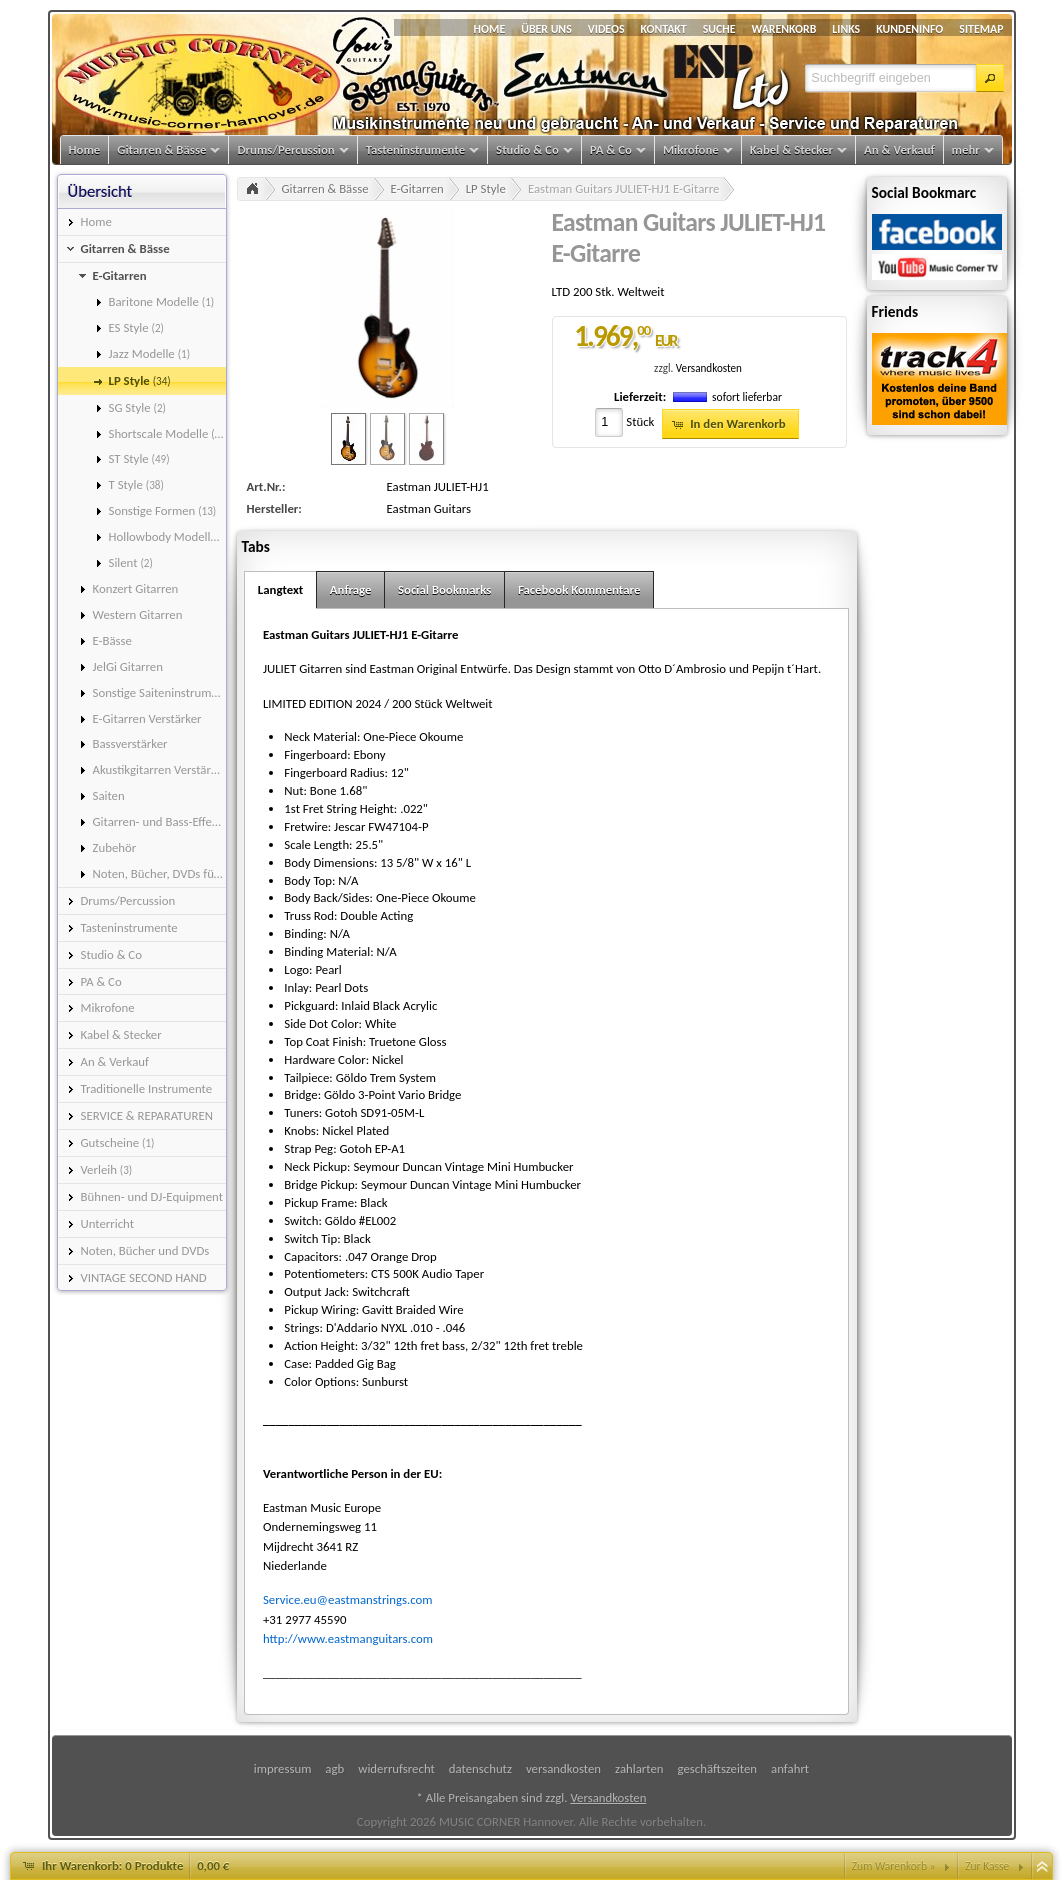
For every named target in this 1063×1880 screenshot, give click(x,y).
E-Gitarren (417, 188)
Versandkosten (709, 368)
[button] (990, 78)
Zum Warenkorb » (894, 1866)
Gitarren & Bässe (325, 188)
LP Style (486, 188)
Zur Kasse (987, 1866)
